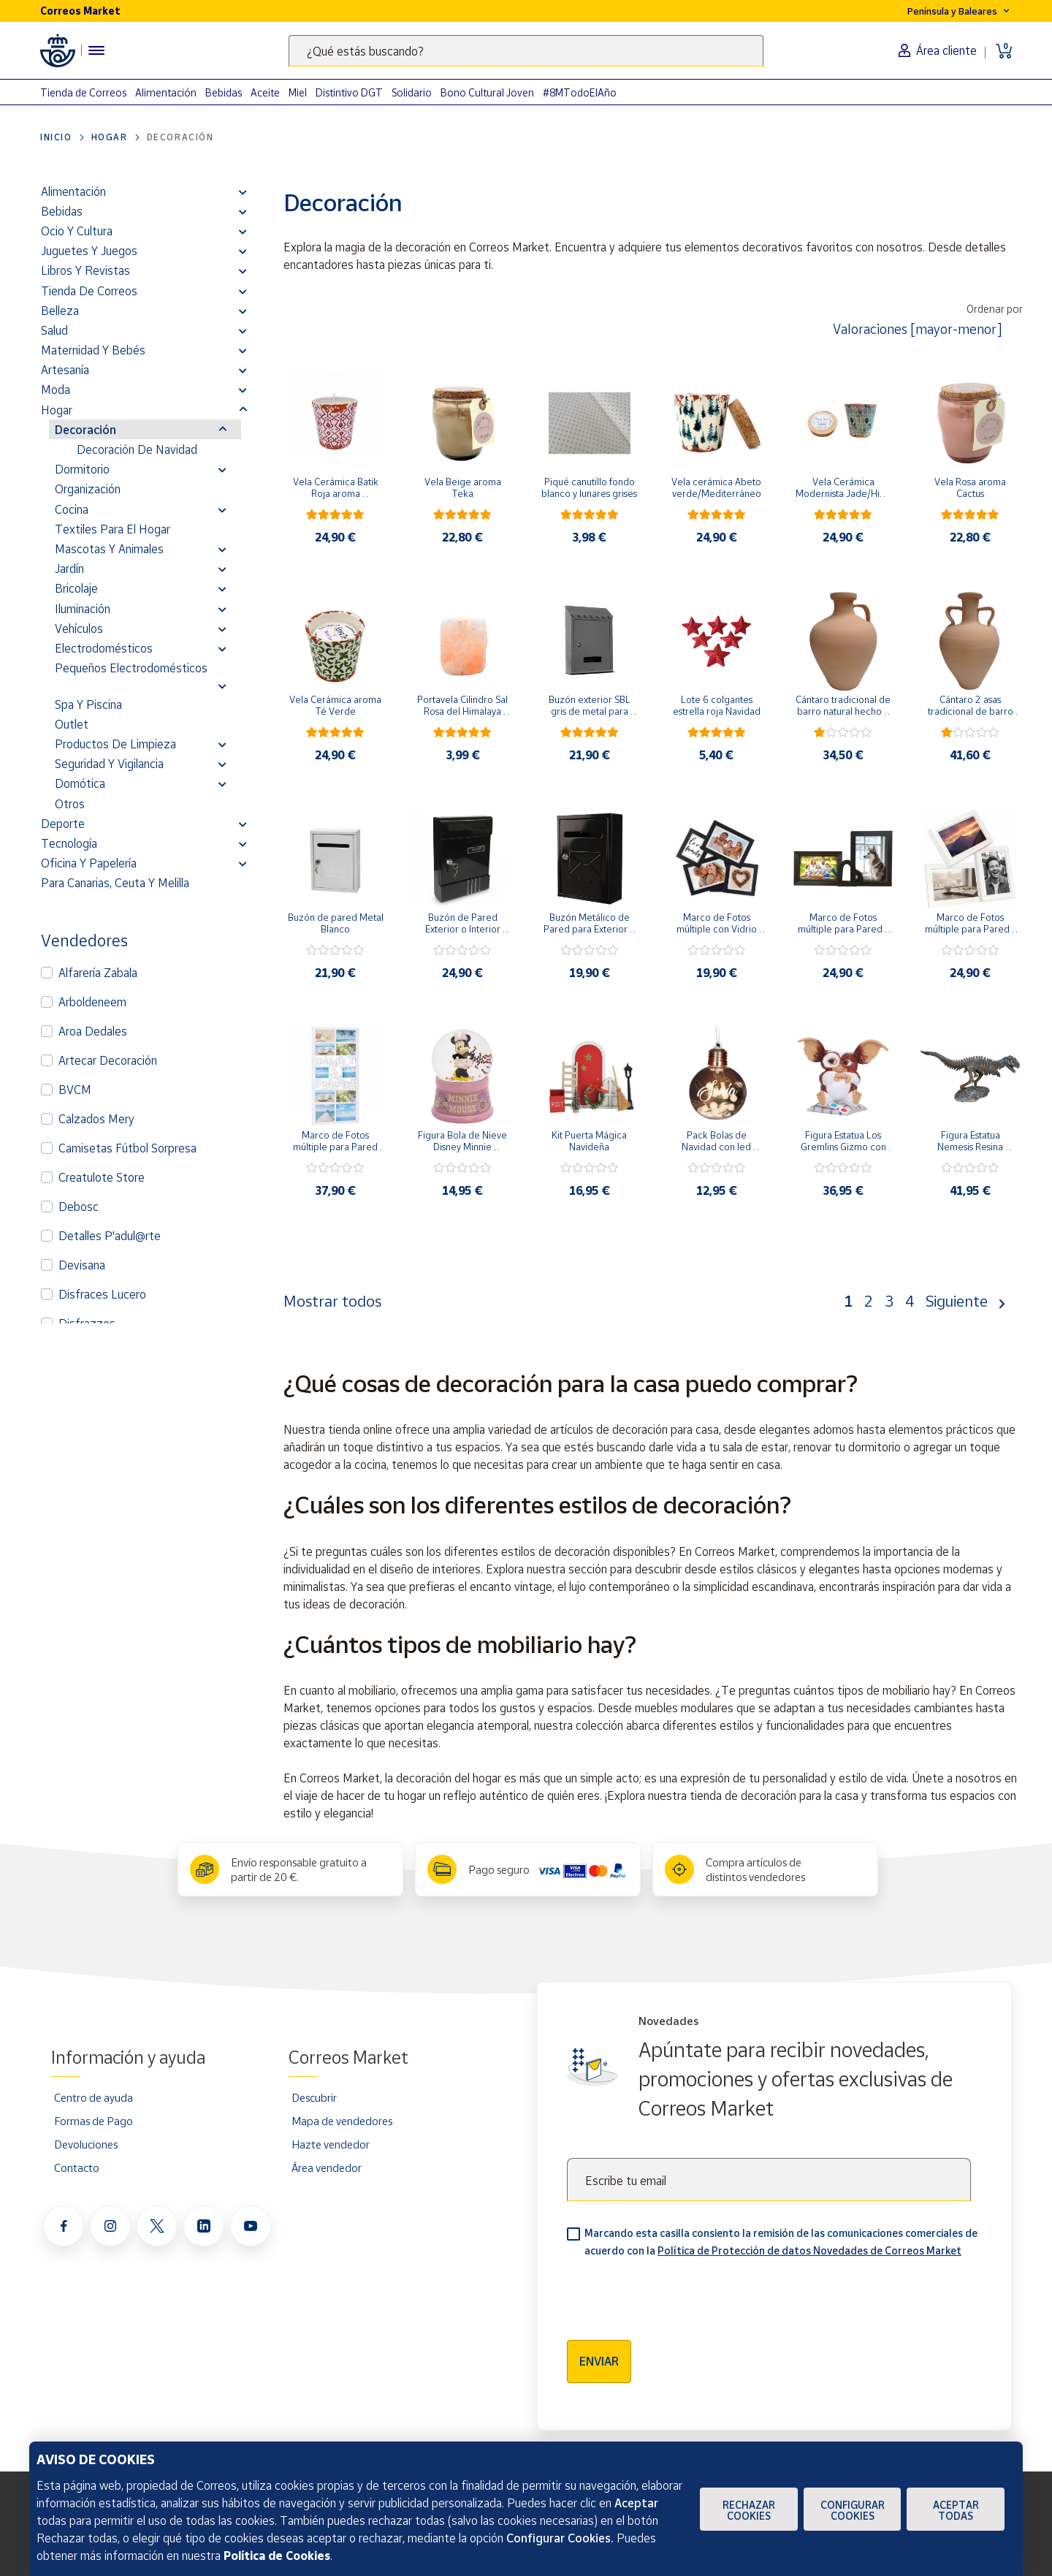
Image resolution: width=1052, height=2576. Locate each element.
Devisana (81, 1265)
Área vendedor (326, 2167)
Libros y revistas (85, 270)
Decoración (85, 429)
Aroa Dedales (92, 1031)
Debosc (78, 1206)
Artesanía (65, 369)
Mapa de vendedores (341, 2120)
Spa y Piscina (88, 704)
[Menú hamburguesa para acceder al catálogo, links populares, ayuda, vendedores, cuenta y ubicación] (96, 50)
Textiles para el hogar (112, 529)
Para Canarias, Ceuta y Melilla (115, 882)
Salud (54, 330)
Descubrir (314, 2097)
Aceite (265, 92)
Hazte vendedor (330, 2144)
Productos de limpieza (115, 744)
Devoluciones (86, 2144)
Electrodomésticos (104, 648)
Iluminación (82, 608)
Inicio (56, 137)
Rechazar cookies (749, 2510)
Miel (298, 92)
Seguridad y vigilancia (109, 763)
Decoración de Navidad (137, 449)
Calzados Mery (96, 1119)
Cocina (71, 509)
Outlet (71, 724)
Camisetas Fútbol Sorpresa (127, 1148)
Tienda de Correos (83, 92)
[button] (243, 191)
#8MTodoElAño (580, 92)
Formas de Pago (93, 2120)
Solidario (412, 92)
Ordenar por (995, 309)
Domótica (80, 783)
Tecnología (69, 843)
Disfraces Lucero (102, 1294)
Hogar (109, 137)
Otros (70, 804)
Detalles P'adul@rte (109, 1235)
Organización (88, 489)
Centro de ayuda (93, 2097)
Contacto (76, 2167)
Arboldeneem (92, 1002)
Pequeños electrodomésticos (131, 668)
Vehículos (79, 628)
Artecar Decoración (107, 1060)
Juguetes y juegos (89, 250)
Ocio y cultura (77, 231)
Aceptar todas (956, 2510)
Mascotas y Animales (109, 549)
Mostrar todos (332, 1300)
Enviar (599, 2361)
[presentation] (678, 2293)
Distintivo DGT (349, 92)
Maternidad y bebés (93, 350)
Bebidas (223, 92)
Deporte (63, 823)
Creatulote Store (101, 1177)
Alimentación (166, 92)
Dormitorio (82, 469)
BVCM (74, 1089)
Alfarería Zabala (97, 972)
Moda (55, 389)
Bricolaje (76, 588)
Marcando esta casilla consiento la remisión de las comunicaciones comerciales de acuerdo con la (780, 2242)
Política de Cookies (277, 2555)
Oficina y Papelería (89, 863)
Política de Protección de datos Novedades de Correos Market (809, 2250)
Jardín (69, 568)
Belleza (60, 310)
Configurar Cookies (852, 2510)
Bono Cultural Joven (487, 92)
